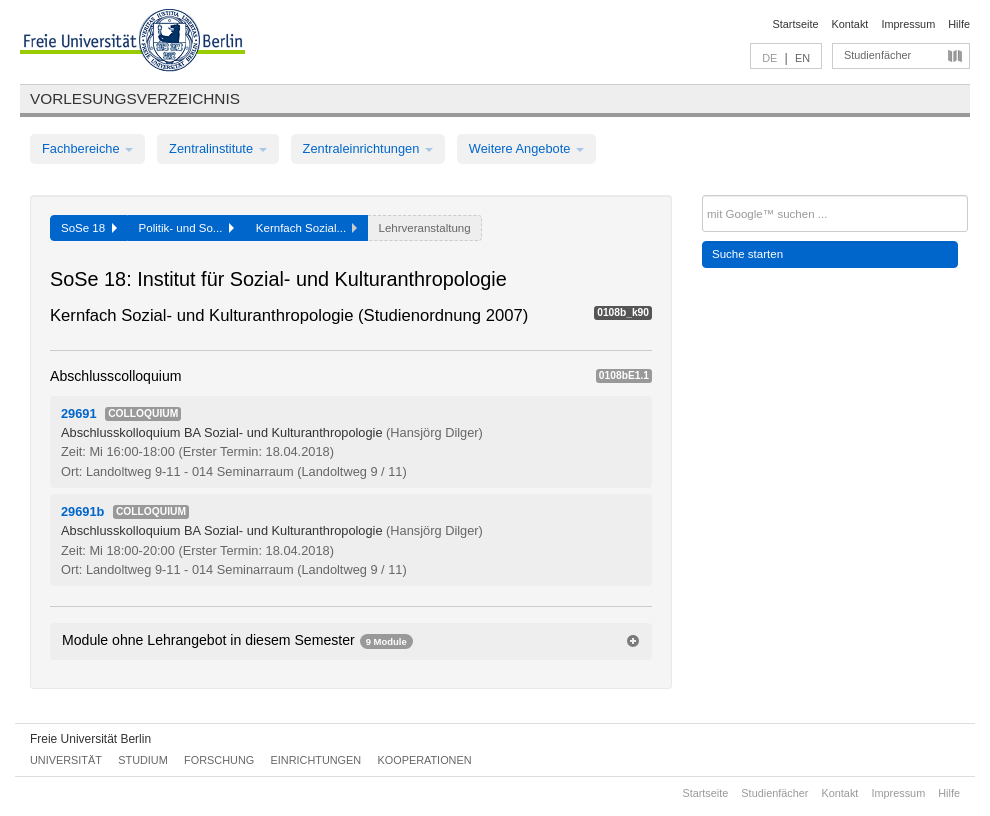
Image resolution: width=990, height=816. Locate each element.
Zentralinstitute (218, 148)
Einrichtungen (316, 760)
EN (802, 58)
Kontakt (850, 24)
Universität (66, 760)
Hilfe (959, 24)
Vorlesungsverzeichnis (135, 98)
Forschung (219, 760)
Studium (143, 760)
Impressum (908, 24)
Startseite (796, 24)
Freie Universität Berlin (90, 739)
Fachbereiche (87, 148)
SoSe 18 (89, 228)
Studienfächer (877, 55)
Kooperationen (425, 760)
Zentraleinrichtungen (368, 148)
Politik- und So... (186, 228)
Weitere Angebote (526, 148)
